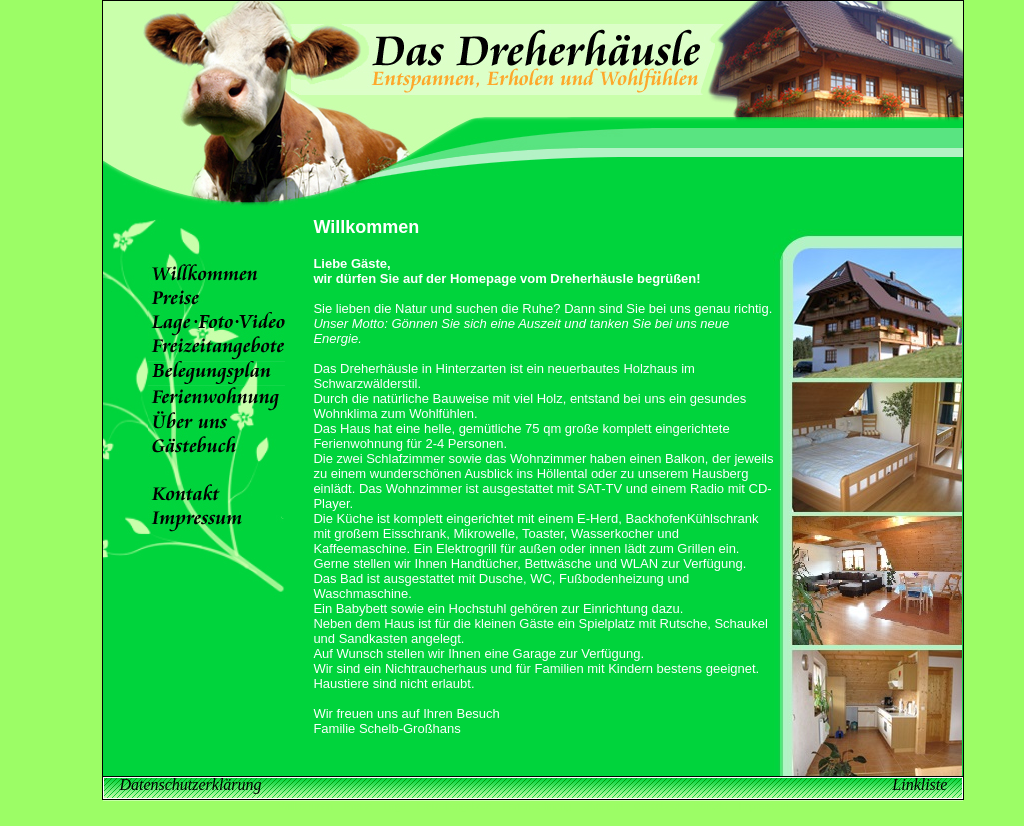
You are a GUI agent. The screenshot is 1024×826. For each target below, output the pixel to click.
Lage (395, 806)
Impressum (763, 806)
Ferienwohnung (537, 806)
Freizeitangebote (454, 806)
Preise (358, 806)
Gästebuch (658, 806)
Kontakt (711, 806)
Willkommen (305, 806)
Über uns (603, 806)
